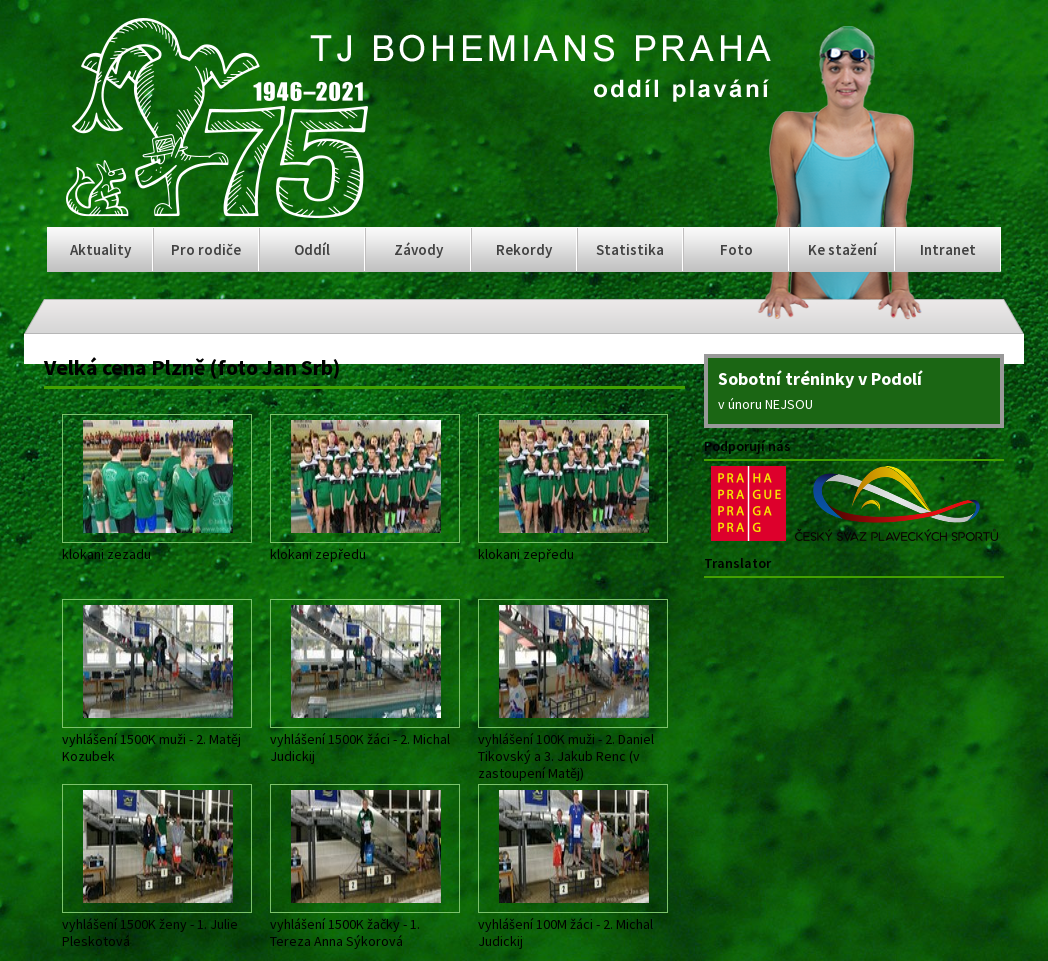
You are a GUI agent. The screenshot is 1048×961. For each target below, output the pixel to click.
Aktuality (100, 249)
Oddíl (312, 249)
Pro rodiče (206, 249)
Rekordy (524, 249)
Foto (736, 249)
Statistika (630, 249)
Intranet (948, 249)
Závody (418, 249)
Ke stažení (842, 249)
